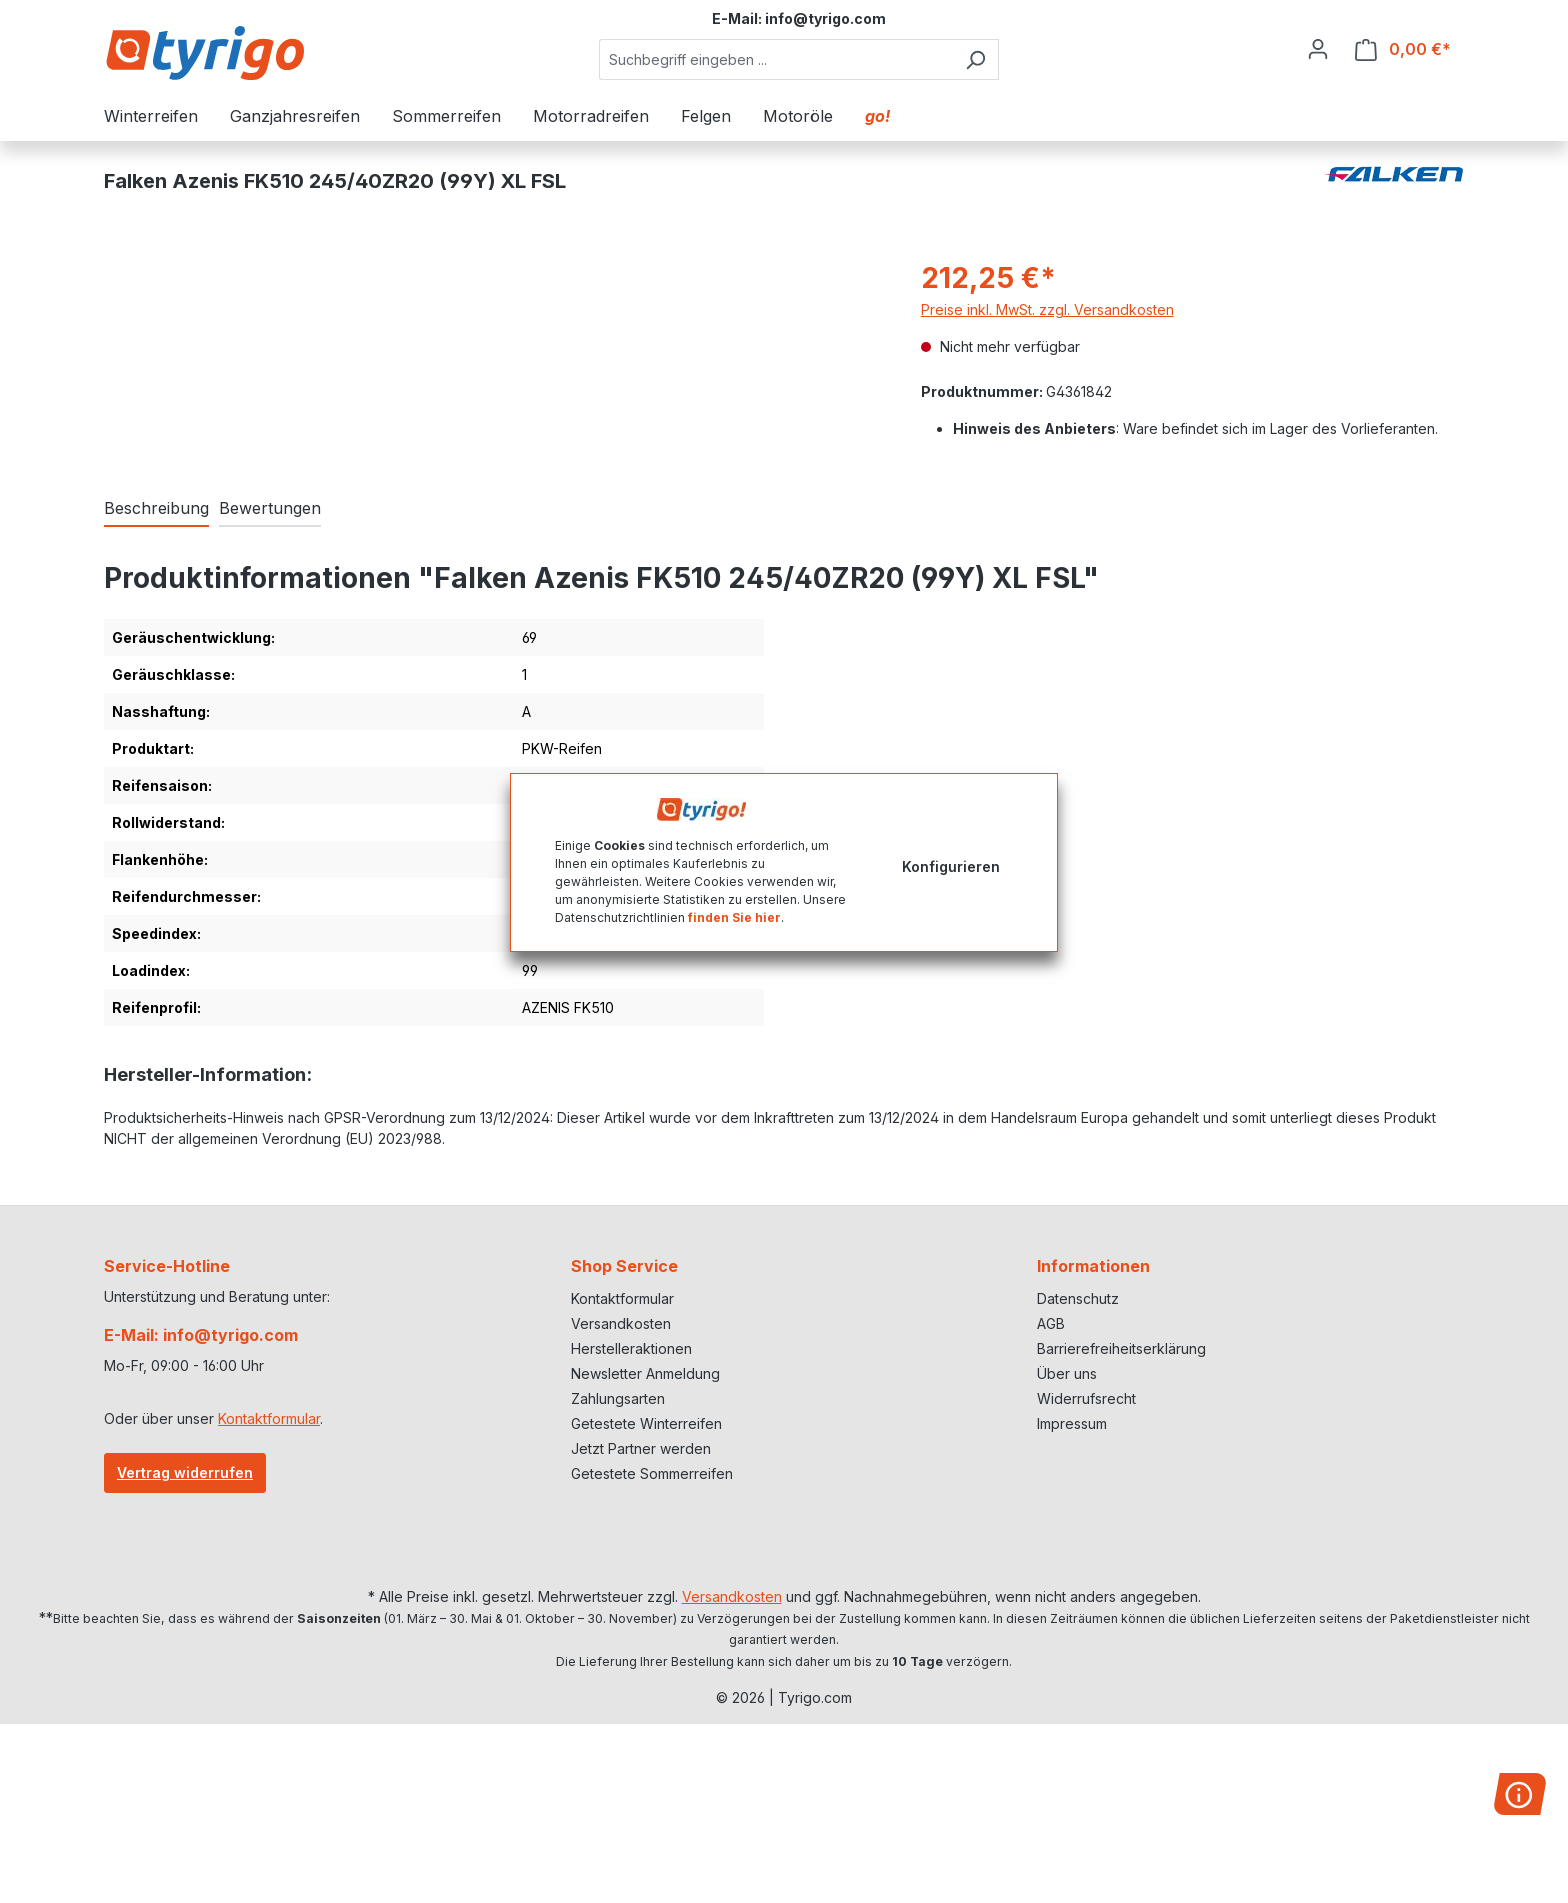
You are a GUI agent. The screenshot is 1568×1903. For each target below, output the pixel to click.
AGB (1051, 1323)
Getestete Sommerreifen (652, 1473)
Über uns (1067, 1373)
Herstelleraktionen (631, 1348)
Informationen (1093, 1266)
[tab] (156, 509)
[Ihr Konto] (1318, 49)
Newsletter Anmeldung (645, 1373)
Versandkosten (621, 1323)
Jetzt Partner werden (641, 1448)
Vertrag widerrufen (185, 1472)
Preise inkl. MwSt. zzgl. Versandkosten (1047, 309)
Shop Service (624, 1266)
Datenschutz (1078, 1298)
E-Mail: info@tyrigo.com (201, 1335)
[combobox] (776, 59)
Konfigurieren (951, 866)
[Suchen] (975, 59)
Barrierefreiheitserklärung (1121, 1348)
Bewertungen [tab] (270, 508)
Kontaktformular (269, 1418)
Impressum (1072, 1423)
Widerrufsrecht (1086, 1398)
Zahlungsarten (618, 1398)
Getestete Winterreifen (646, 1423)
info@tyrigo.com (825, 18)
